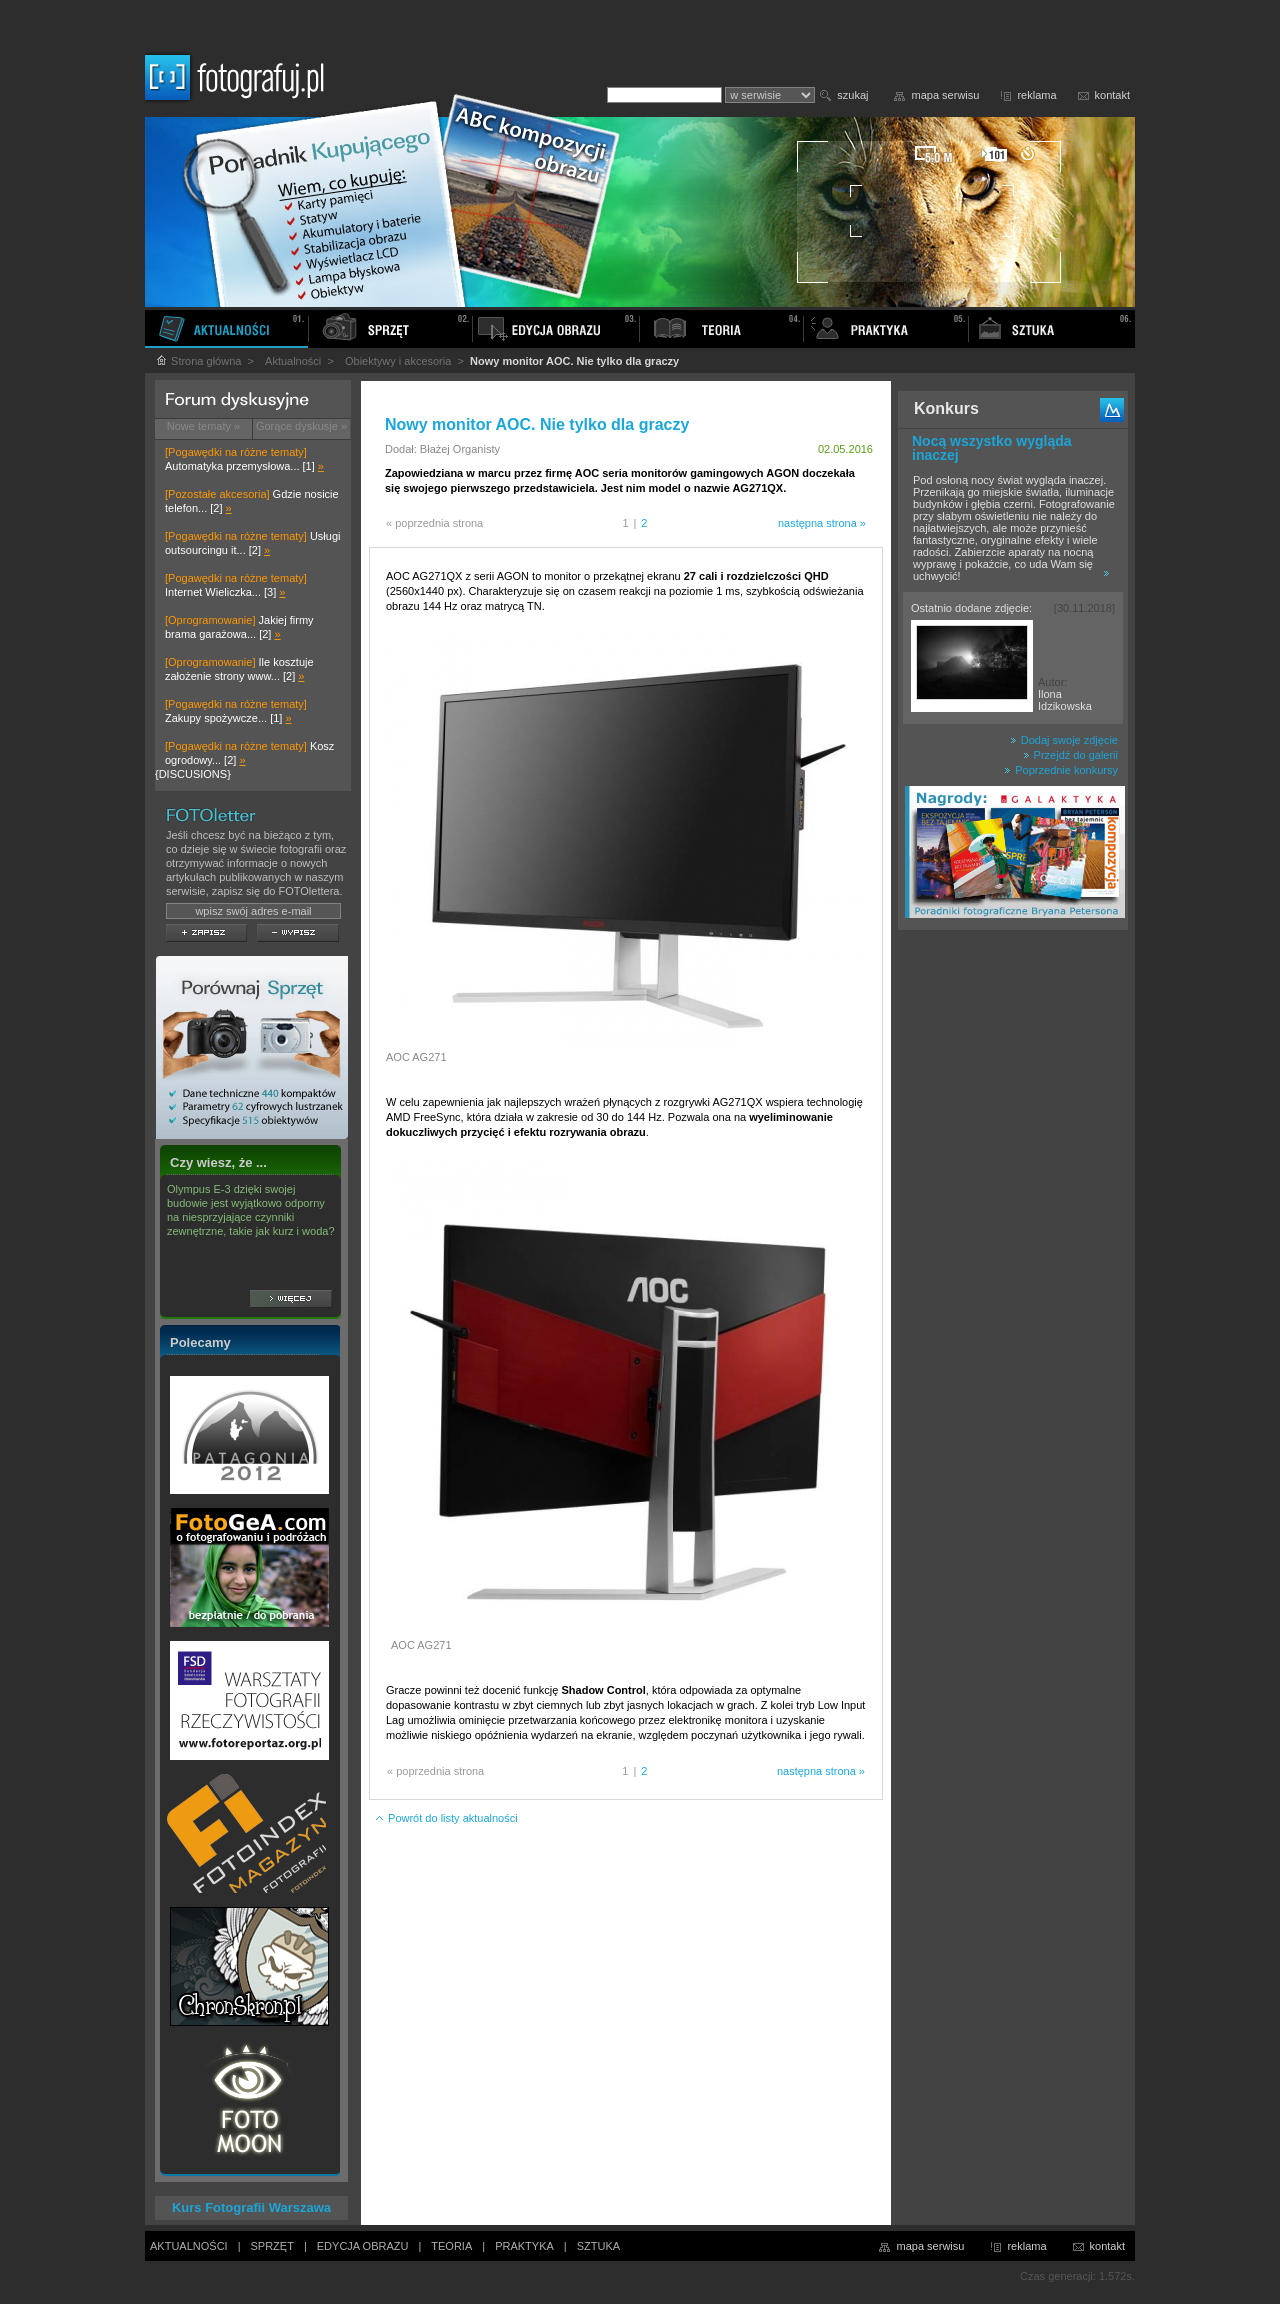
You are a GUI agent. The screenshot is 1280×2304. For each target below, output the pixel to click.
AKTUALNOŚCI (189, 2246)
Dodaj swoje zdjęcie (1064, 740)
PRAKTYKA (524, 2246)
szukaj (852, 95)
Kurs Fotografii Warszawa (251, 2207)
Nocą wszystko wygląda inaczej (992, 448)
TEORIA (451, 2246)
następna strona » (822, 523)
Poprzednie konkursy (1061, 770)
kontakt (1112, 95)
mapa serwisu (946, 95)
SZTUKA (598, 2246)
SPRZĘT (272, 2246)
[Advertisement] (1013, 1254)
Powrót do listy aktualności (446, 1818)
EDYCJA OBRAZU (363, 2246)
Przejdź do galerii (1070, 755)
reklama (1036, 95)
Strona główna (198, 361)
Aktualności (293, 361)
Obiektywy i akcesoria (398, 361)
